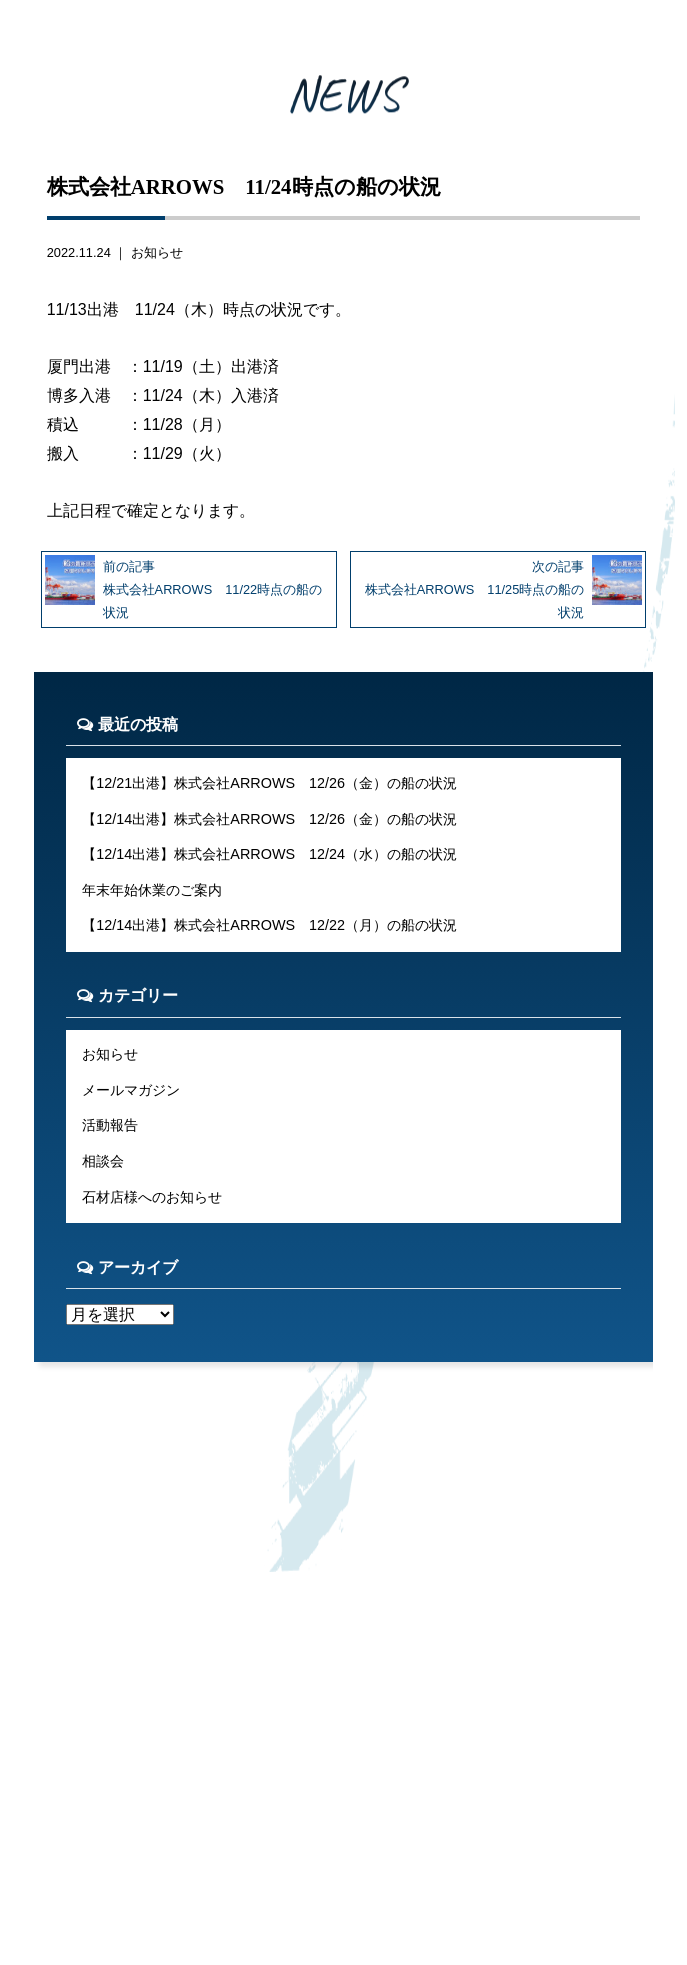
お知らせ (157, 252)
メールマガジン (131, 1090)
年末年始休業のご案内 (152, 890)
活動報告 (110, 1125)
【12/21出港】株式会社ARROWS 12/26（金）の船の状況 (269, 783)
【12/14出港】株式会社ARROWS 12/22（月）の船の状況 (269, 925)
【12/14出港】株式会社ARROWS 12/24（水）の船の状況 (269, 854)
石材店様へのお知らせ (152, 1197)
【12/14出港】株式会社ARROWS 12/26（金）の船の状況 (269, 819)
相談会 (103, 1161)
